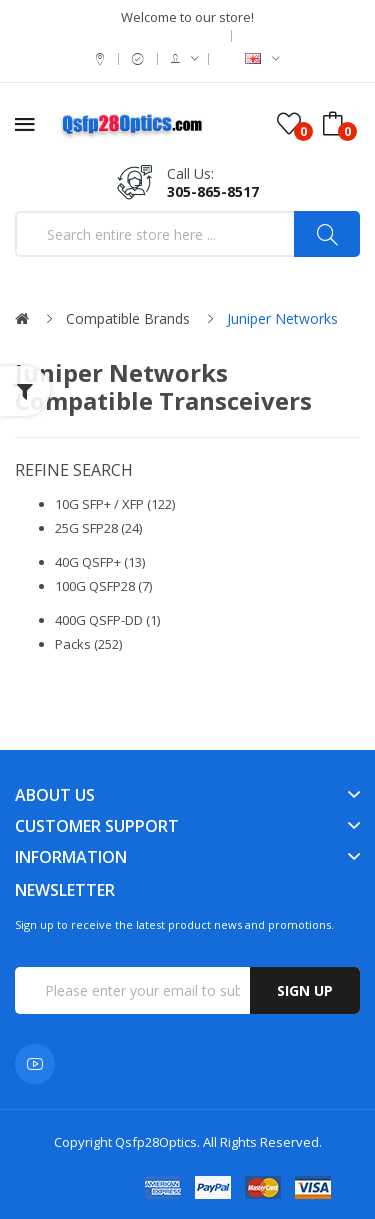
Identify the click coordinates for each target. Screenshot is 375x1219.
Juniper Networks (282, 318)
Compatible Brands (128, 318)
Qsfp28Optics (156, 1142)
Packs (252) (88, 644)
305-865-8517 (213, 191)
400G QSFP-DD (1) (107, 620)
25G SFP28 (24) (98, 528)
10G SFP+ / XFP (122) (115, 504)
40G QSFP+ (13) (100, 562)
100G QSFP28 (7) (103, 586)
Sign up (305, 990)
